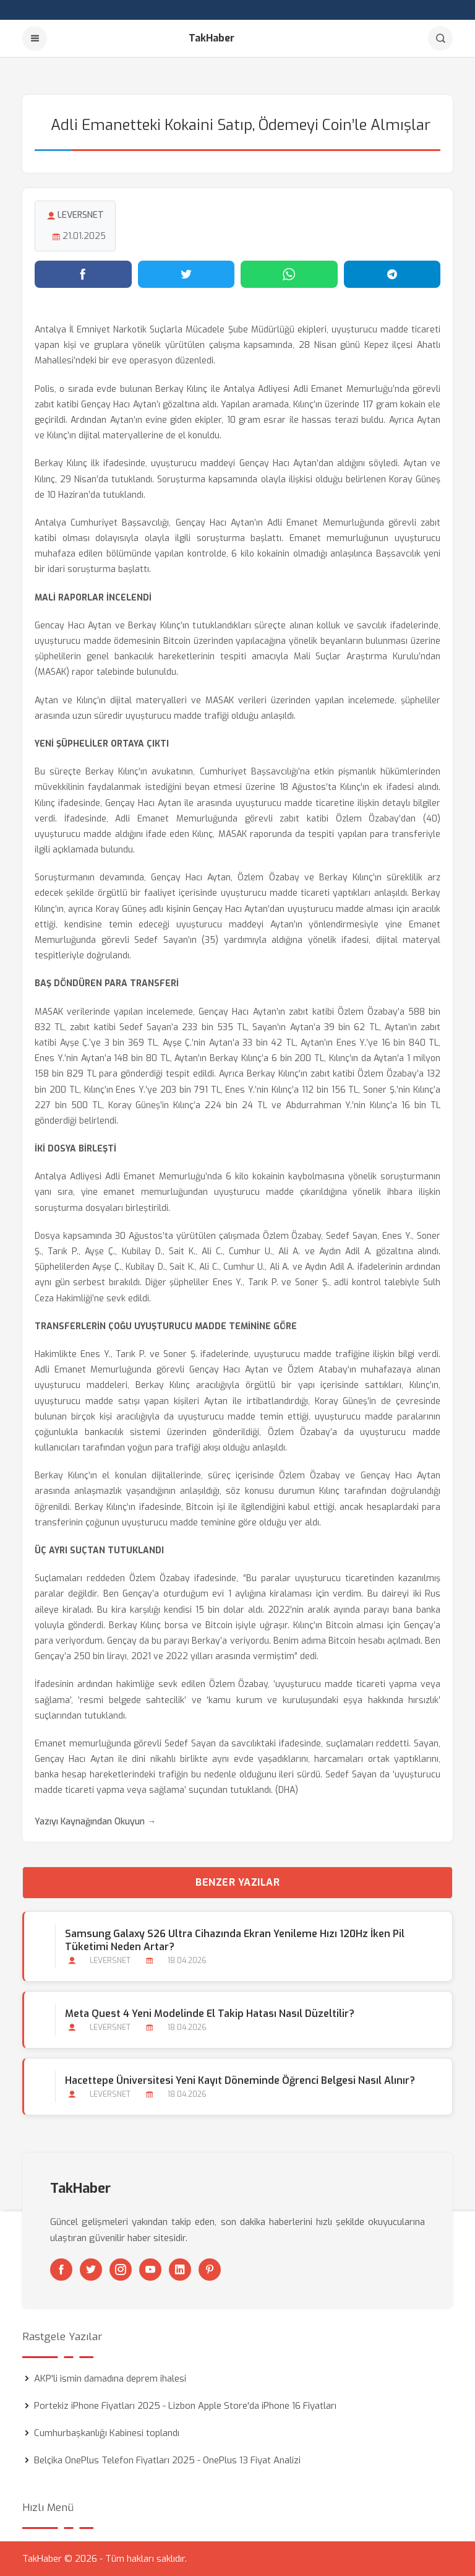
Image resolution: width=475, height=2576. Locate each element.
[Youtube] (150, 2269)
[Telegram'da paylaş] (392, 274)
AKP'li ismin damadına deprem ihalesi (110, 2378)
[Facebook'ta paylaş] (83, 274)
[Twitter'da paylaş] (186, 274)
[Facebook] (61, 2269)
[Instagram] (120, 2269)
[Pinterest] (210, 2269)
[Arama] (440, 38)
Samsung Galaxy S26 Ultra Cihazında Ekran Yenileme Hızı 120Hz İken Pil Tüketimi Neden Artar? (234, 1940)
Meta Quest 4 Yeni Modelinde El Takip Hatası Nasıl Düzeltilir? (209, 2013)
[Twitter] (91, 2269)
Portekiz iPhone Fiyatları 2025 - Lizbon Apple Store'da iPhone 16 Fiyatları (185, 2406)
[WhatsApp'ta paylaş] (289, 274)
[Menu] (34, 38)
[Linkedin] (180, 2269)
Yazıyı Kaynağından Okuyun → (95, 1822)
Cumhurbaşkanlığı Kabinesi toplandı (106, 2433)
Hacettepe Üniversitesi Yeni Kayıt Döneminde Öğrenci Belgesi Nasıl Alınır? (240, 2080)
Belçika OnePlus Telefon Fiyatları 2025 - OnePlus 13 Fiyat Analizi (167, 2460)
